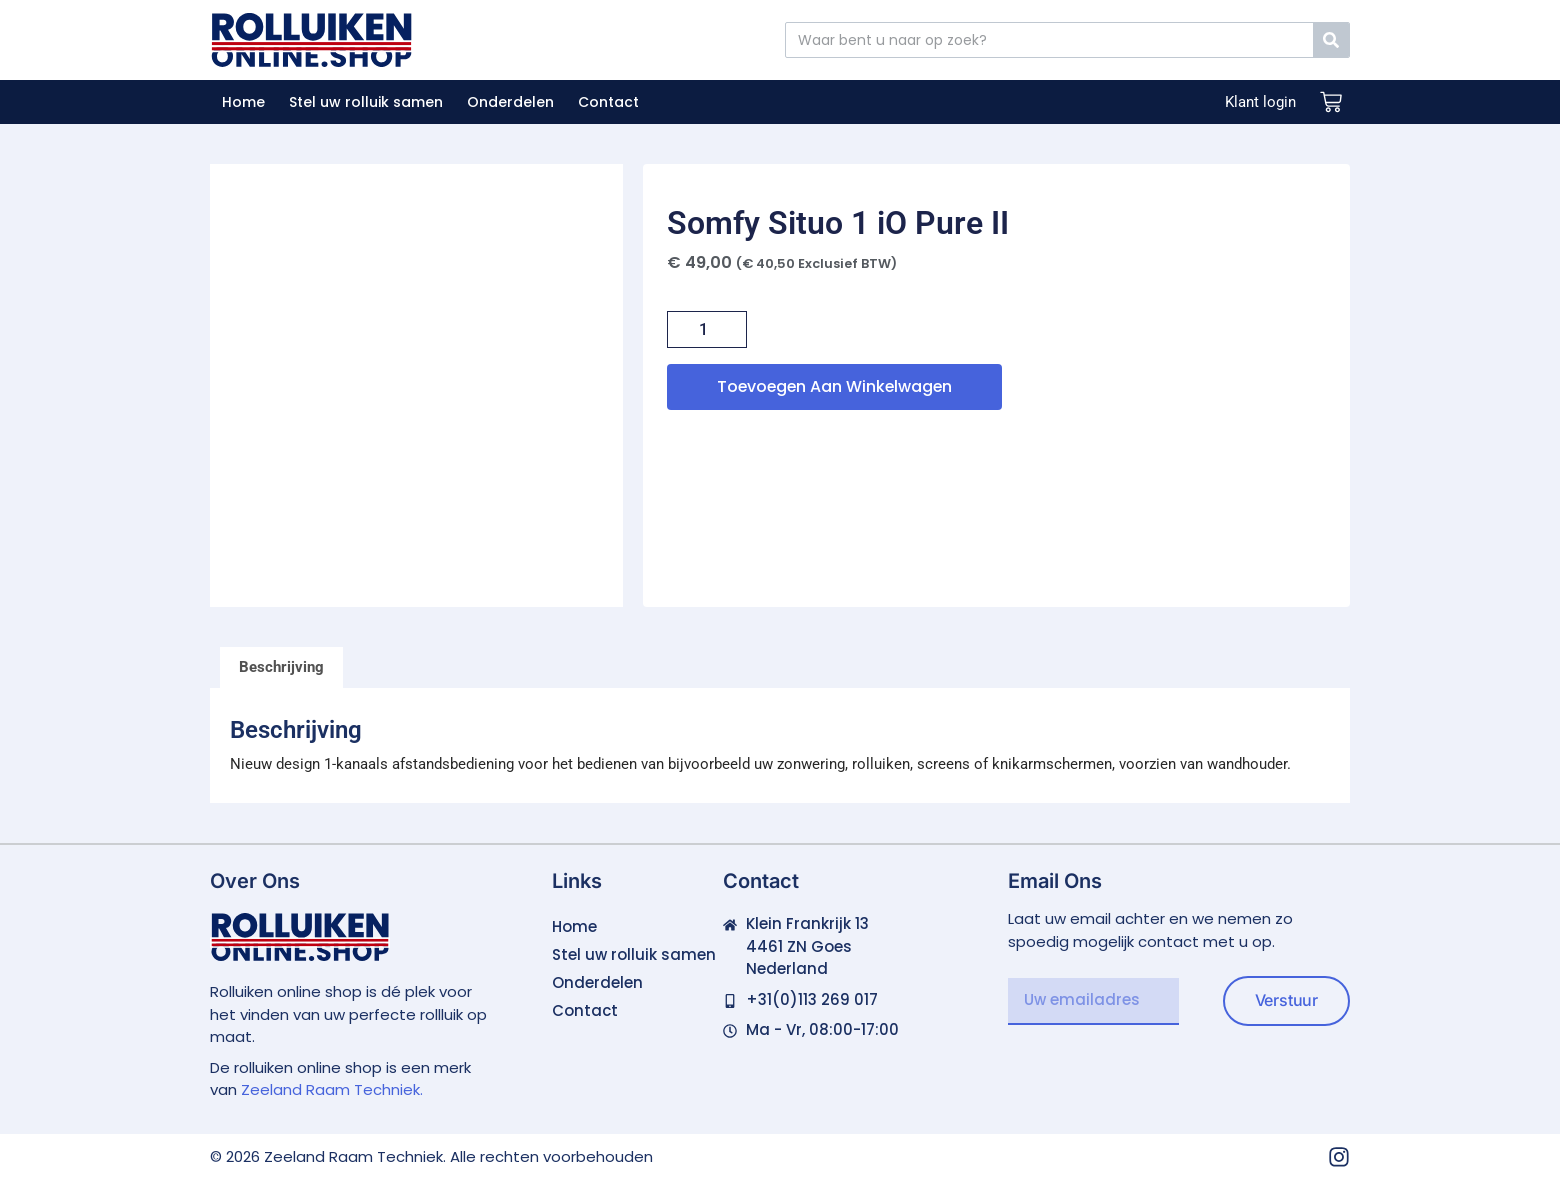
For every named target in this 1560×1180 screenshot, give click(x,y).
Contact (608, 102)
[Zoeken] (1331, 40)
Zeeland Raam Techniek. (332, 1089)
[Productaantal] (707, 329)
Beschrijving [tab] (281, 667)
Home (243, 102)
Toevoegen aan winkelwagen (837, 386)
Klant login (1260, 102)
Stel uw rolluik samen (366, 102)
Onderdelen (510, 102)
